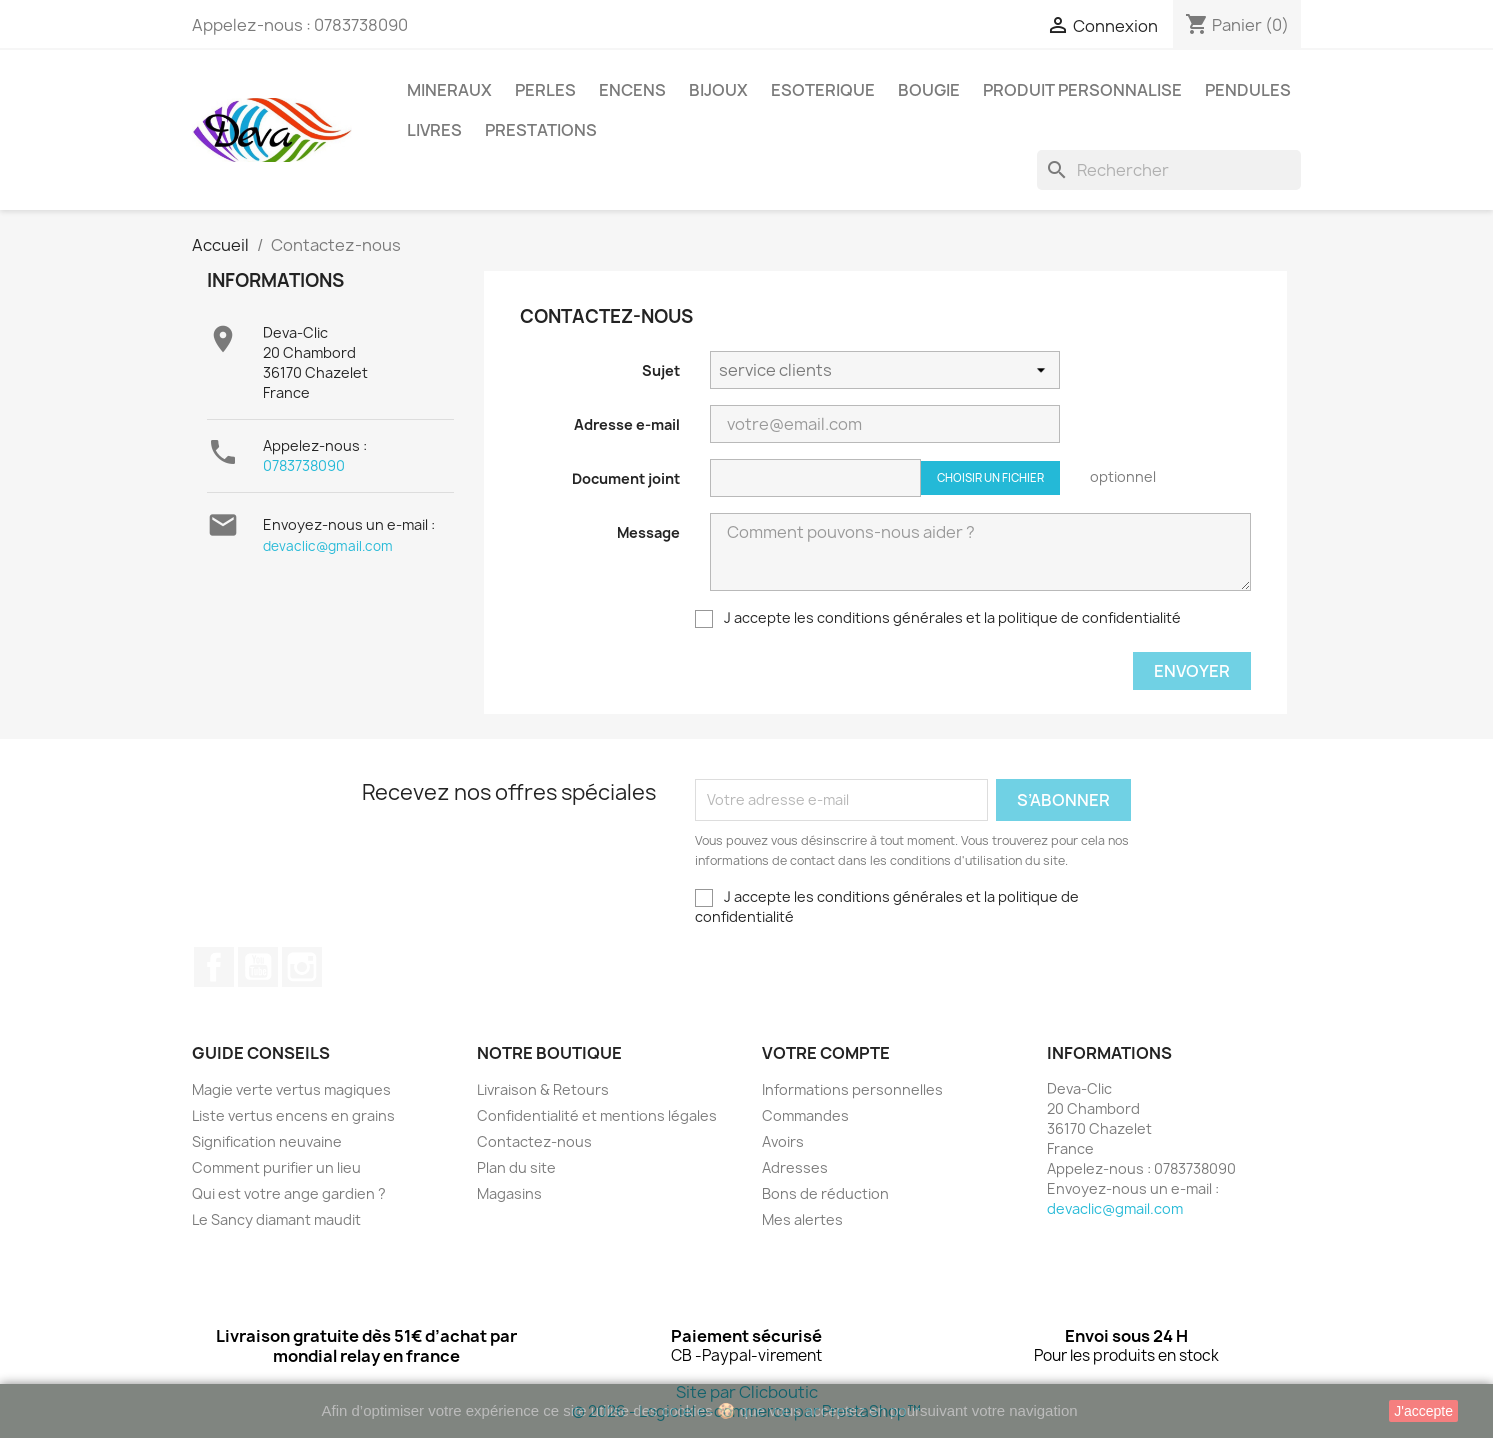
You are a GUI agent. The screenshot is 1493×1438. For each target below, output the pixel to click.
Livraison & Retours (543, 1089)
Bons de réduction (825, 1193)
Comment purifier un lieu (276, 1167)
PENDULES (1248, 90)
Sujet (661, 370)
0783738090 (304, 465)
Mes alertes (802, 1219)
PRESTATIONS (541, 130)
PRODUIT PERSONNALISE (1082, 90)
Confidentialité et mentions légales (597, 1115)
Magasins (509, 1193)
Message (648, 532)
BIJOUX (718, 90)
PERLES (545, 90)
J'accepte (1423, 1411)
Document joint (626, 478)
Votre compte (826, 1053)
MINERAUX (449, 90)
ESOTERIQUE (823, 90)
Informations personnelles (852, 1089)
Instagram (302, 967)
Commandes (805, 1115)
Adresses (795, 1167)
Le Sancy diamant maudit (276, 1219)
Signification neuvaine (267, 1141)
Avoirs (783, 1141)
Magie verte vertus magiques (291, 1089)
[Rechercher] (1169, 170)
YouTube (258, 967)
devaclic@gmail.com (328, 546)
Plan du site (516, 1167)
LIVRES (434, 130)
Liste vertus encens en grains (293, 1115)
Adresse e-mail (627, 424)
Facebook (214, 967)
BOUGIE (929, 90)
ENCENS (632, 90)
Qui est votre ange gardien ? (289, 1193)
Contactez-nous (534, 1141)
